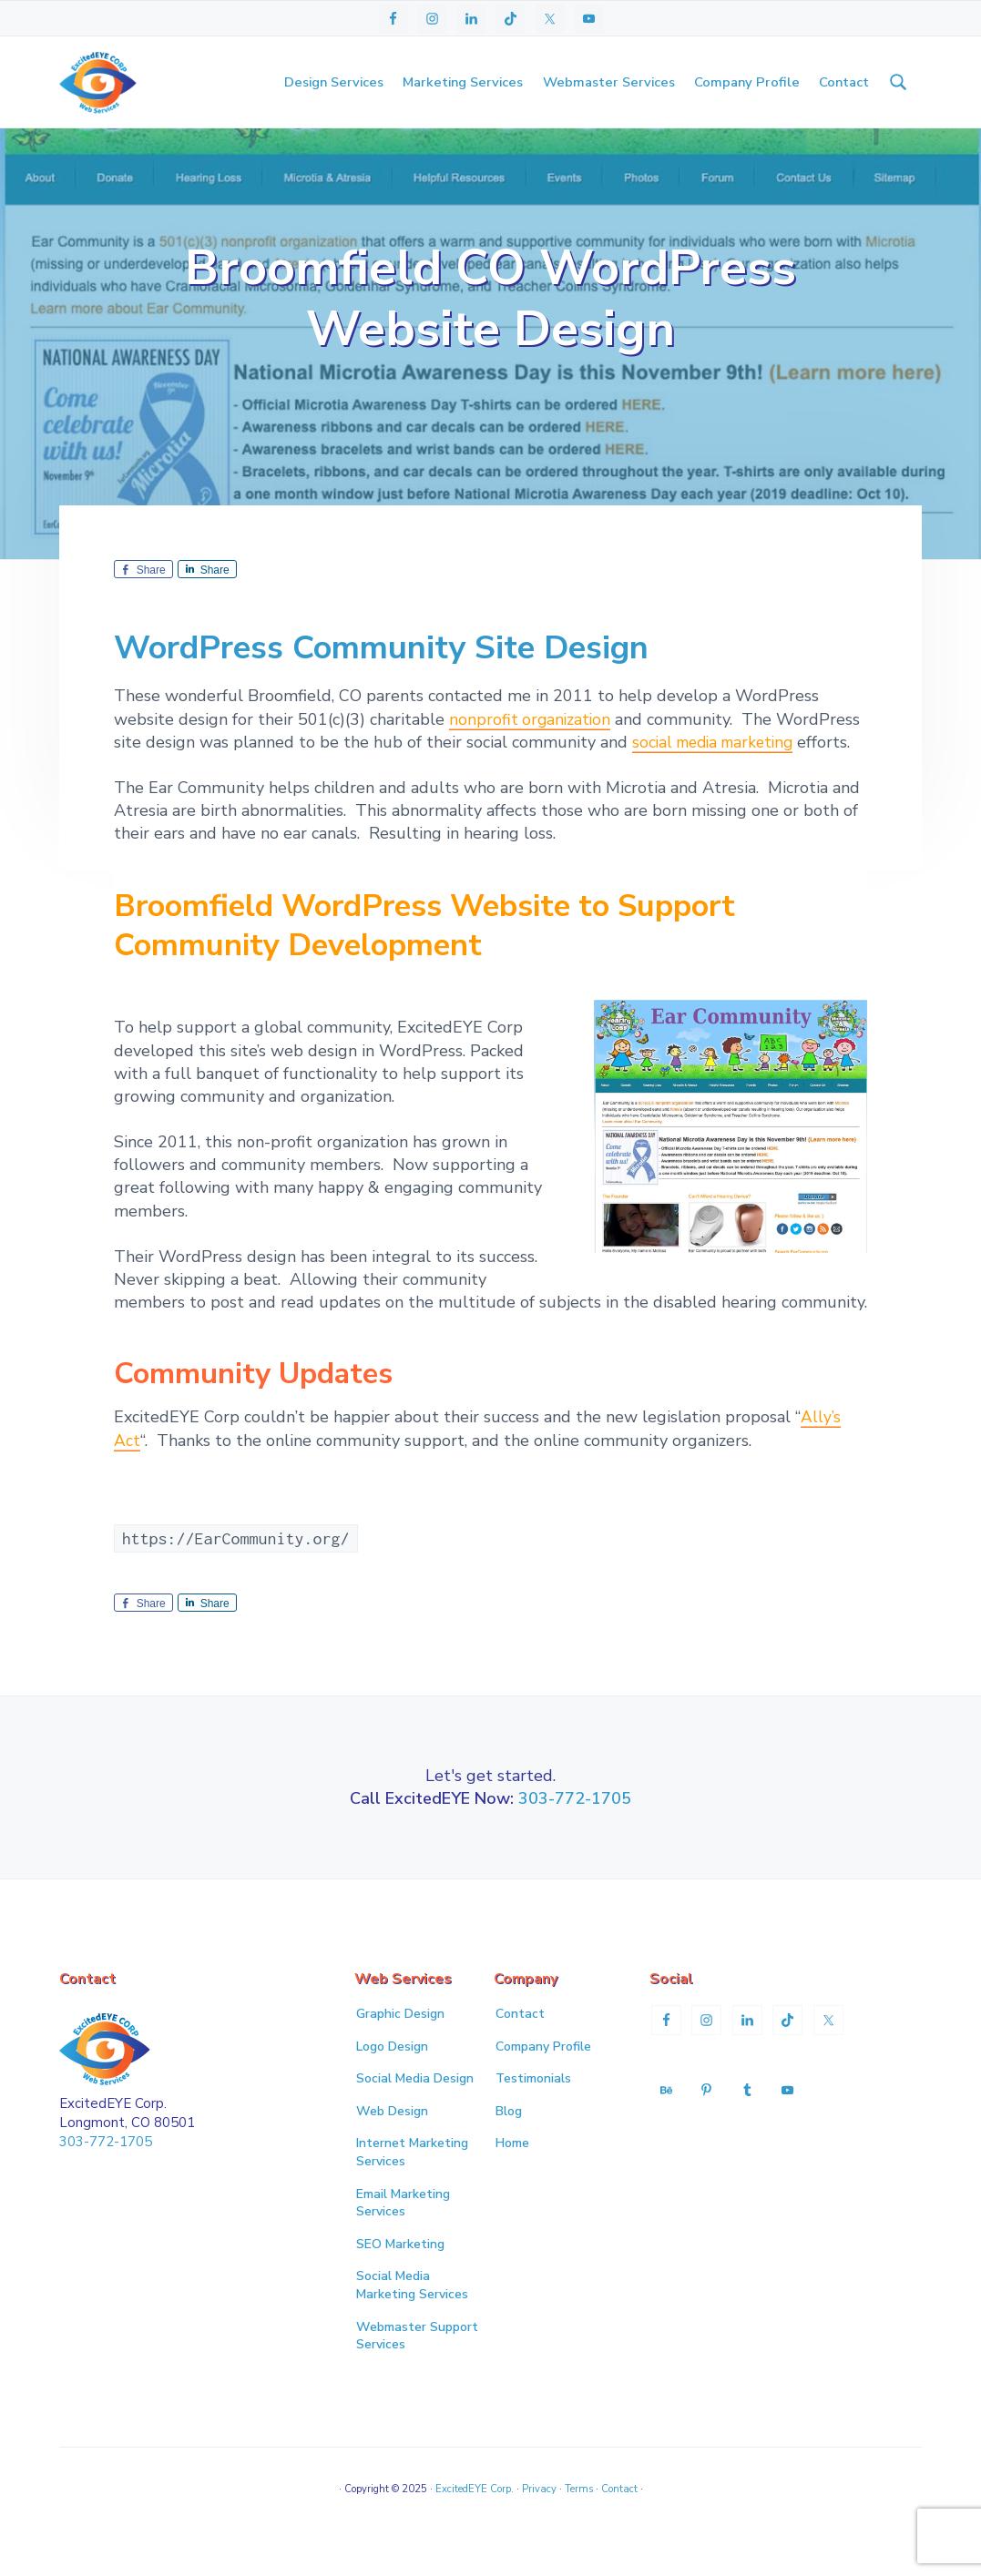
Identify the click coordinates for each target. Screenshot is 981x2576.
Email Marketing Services (403, 2238)
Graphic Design (400, 2050)
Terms (579, 2525)
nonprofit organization (531, 756)
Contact (520, 2050)
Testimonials (533, 2114)
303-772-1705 (574, 1835)
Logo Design (392, 2082)
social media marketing (718, 778)
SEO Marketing (400, 2280)
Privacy (539, 2525)
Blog (509, 2147)
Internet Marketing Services (412, 2188)
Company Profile (543, 2082)
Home (512, 2179)
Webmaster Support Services (417, 2371)
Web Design (392, 2147)
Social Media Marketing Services (412, 2321)
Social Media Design (415, 2114)
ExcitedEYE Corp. (474, 2525)
